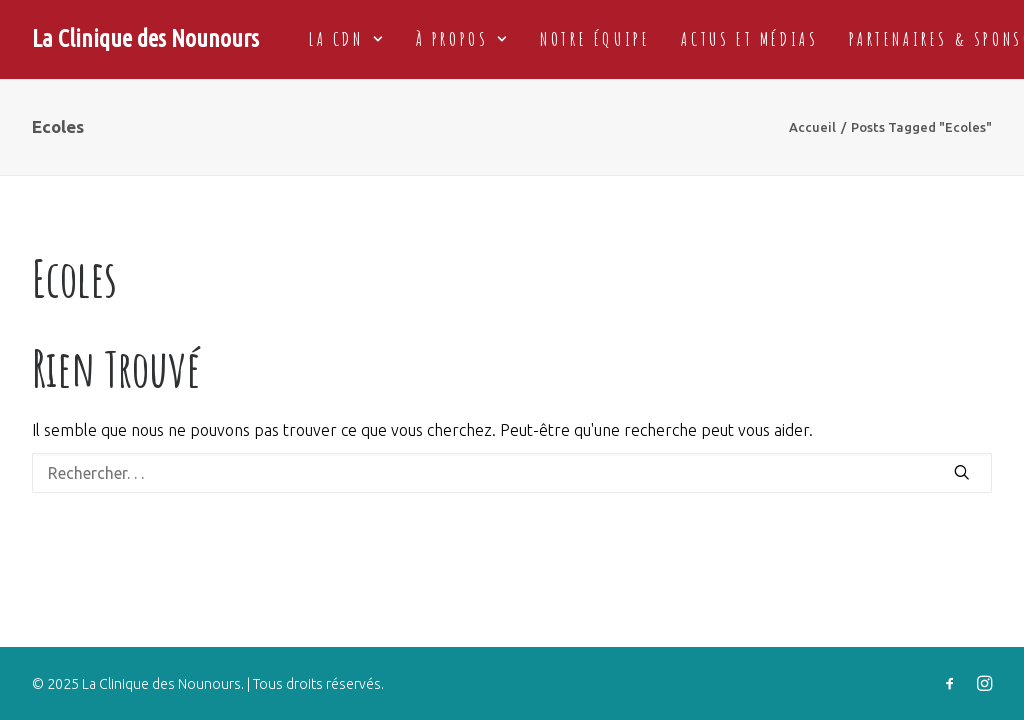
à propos (463, 39)
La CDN (347, 39)
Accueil (812, 127)
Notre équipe (595, 39)
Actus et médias (749, 39)
